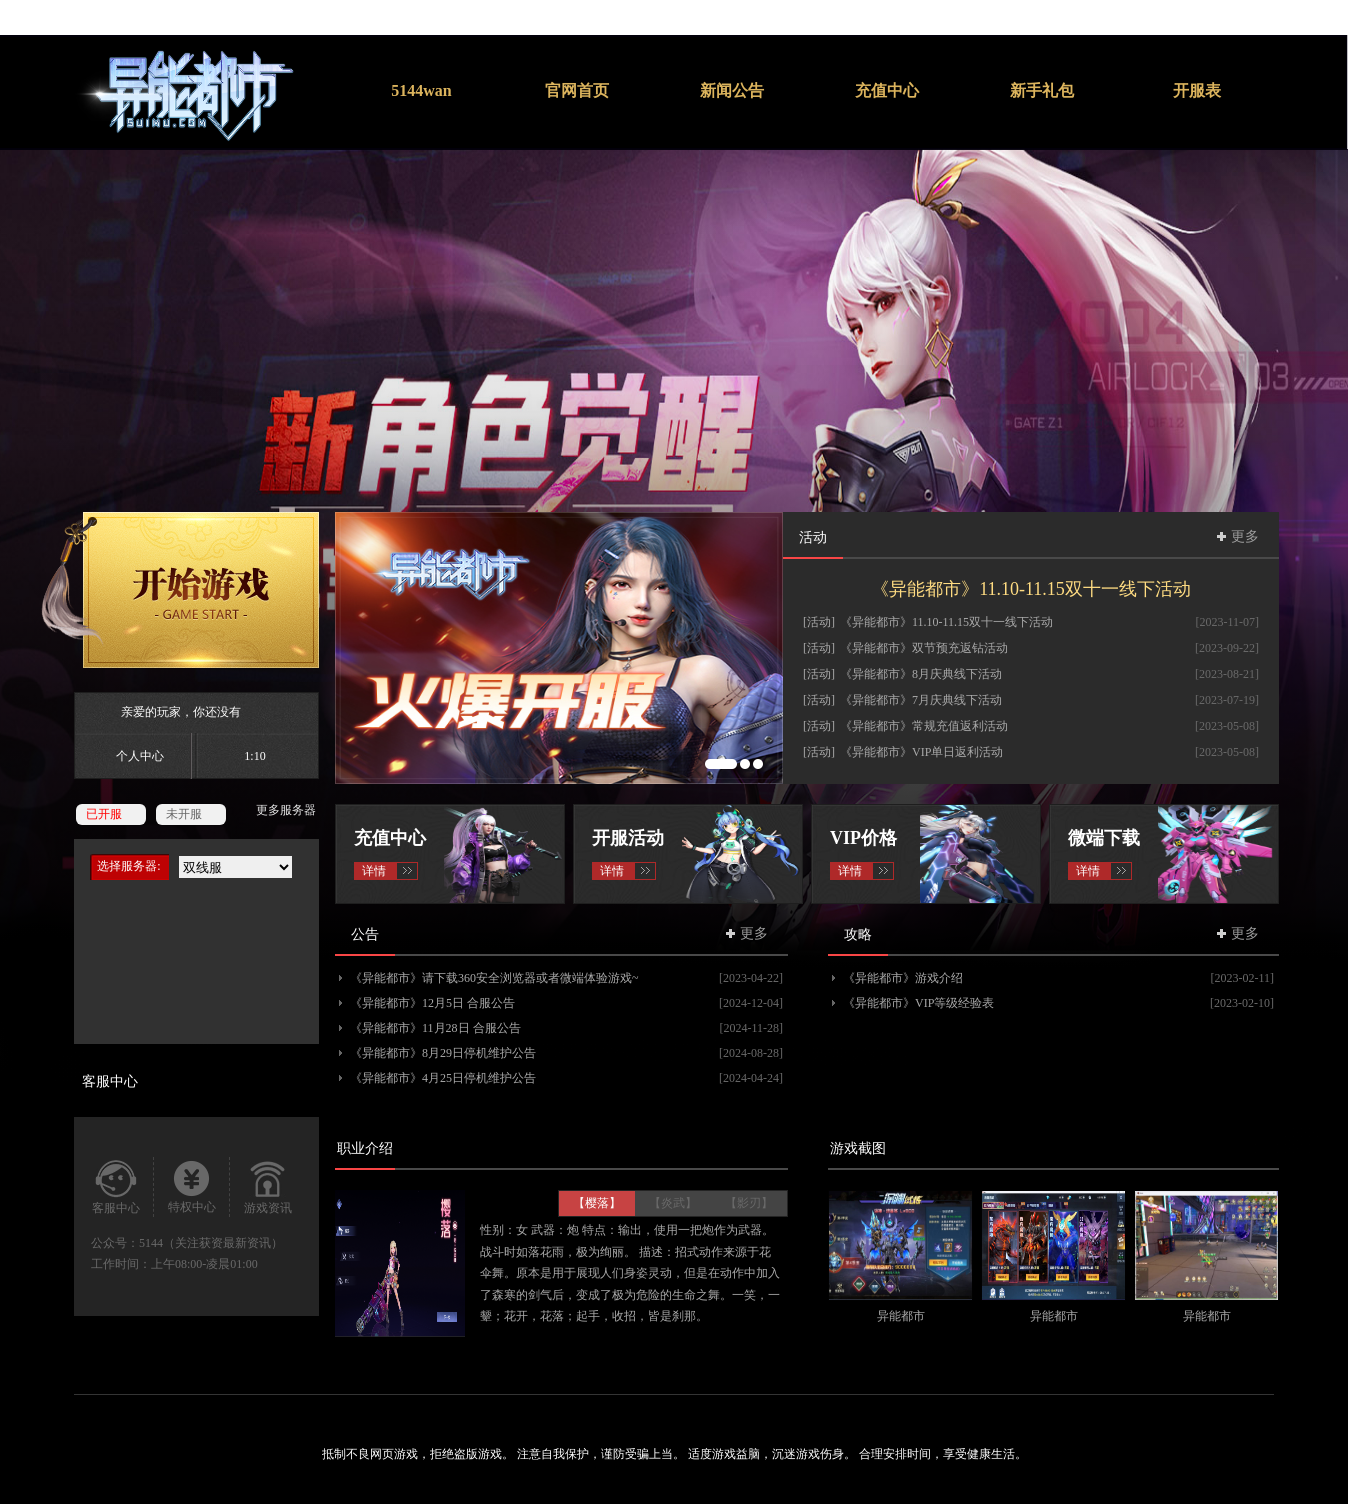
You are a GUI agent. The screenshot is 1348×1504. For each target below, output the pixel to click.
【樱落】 (597, 1203)
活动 (813, 537)
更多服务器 (286, 810)
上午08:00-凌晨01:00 (204, 1264)
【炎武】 (673, 1203)
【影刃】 (749, 1203)
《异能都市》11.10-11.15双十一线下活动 (1031, 589)
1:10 (254, 756)
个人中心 (140, 756)
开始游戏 (180, 590)
